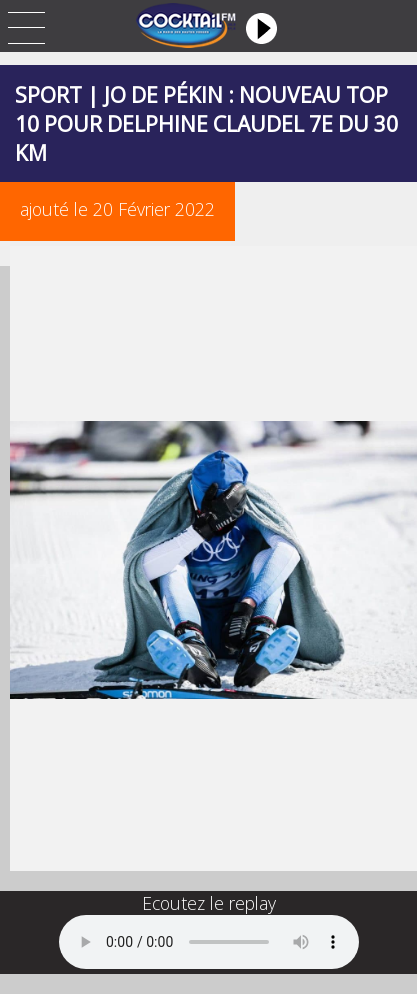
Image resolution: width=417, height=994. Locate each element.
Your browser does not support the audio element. (209, 942)
